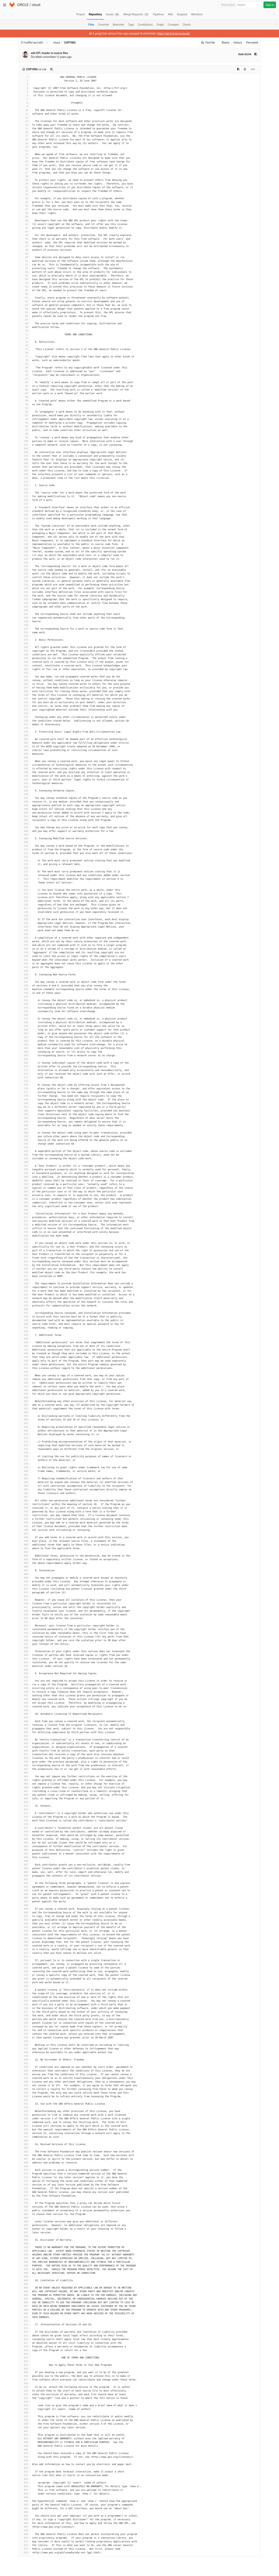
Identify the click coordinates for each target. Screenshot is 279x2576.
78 (24, 360)
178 (24, 728)
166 (24, 684)
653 (24, 2475)
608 (24, 2309)
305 (24, 1195)
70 (24, 331)
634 (24, 2405)
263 (24, 1040)
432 (24, 1662)
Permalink (252, 42)
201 (24, 812)
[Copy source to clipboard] (238, 69)
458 (24, 1758)
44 (24, 235)
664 (24, 2515)
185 (24, 754)
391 (24, 1511)
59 (24, 290)
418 (24, 1611)
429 (24, 1651)
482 (24, 1846)
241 (24, 959)
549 (24, 2092)
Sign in (270, 4)
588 (24, 2236)
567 (24, 2159)
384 (24, 1486)
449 (24, 1725)
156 (24, 647)
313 (24, 1224)
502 (24, 1920)
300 (24, 1177)
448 (24, 1721)
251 (24, 996)
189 (24, 768)
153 (24, 636)
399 (24, 1541)
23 (24, 158)
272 (24, 1074)
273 (24, 1077)
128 (24, 544)
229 (24, 915)
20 (24, 147)
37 (24, 209)
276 (24, 1088)
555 (24, 2114)
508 (24, 1942)
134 (24, 566)
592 (24, 2251)
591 (24, 2247)
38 (24, 213)
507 (24, 1938)
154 (24, 639)
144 (24, 603)
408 (24, 1574)
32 (24, 191)
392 (24, 1515)
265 (24, 1048)
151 (24, 628)
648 (24, 2457)
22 (24, 154)
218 (24, 875)
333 (24, 1298)
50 (24, 257)
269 (24, 1062)
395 (24, 1526)
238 (24, 948)
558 (24, 2126)
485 (24, 1857)
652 (24, 2471)
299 (24, 1173)
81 (24, 371)
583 (24, 2217)
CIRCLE (22, 5)
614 (24, 2332)
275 (24, 1085)
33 (24, 194)
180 (24, 735)
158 (24, 654)
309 (24, 1210)
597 (24, 2269)
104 (24, 456)
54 (24, 272)
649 (24, 2460)
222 (24, 890)
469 (24, 1798)
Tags (131, 24)
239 (24, 952)
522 (24, 1993)
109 (24, 474)
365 (24, 1416)
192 (24, 779)
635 (24, 2409)
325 (24, 1268)
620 (24, 2354)
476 (24, 1824)
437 (24, 1680)
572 (24, 2177)
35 (24, 202)
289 (24, 1136)
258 (24, 1022)
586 (24, 2229)
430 (24, 1655)
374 (24, 1449)
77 (24, 356)
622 (24, 2361)
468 (24, 1794)
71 (24, 334)
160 (24, 662)
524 (24, 2000)
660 (24, 2501)
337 (24, 1313)
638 (24, 2420)
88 (24, 397)
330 (24, 1287)
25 (24, 165)
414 (24, 1596)
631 (24, 2394)
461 (24, 1769)
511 (24, 1953)
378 (24, 1463)
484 (24, 1853)
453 (24, 1739)
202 (24, 816)
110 (24, 478)
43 (24, 231)
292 (24, 1147)
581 (24, 2210)
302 (24, 1184)
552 (24, 2103)
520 (24, 1986)
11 (24, 113)
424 (24, 1633)
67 (24, 319)
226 (24, 904)
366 (24, 1419)
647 (24, 2453)
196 (24, 794)
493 (24, 1886)
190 (24, 772)
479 (24, 1835)
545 (24, 2078)
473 (24, 1813)
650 (24, 2464)
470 (24, 1802)
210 (24, 845)
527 (24, 2012)
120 (24, 514)
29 (24, 180)
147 (24, 614)
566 (24, 2155)
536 (24, 2045)
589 (24, 2240)
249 (24, 989)
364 (24, 1412)
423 (24, 1629)
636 (24, 2412)
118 (24, 507)
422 (24, 1625)
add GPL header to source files (49, 53)
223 (24, 893)
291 (24, 1143)
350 (24, 1360)
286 (24, 1125)
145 (24, 606)
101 (24, 445)
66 (24, 316)
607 (24, 2306)
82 (24, 375)
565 (24, 2151)
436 (24, 1677)
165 (24, 680)
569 (24, 2166)
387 (24, 1497)
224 (24, 897)
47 (24, 246)
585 (24, 2225)
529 (24, 2019)
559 (24, 2129)
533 (24, 2034)
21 (24, 150)
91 (24, 408)
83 (24, 378)
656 (24, 2486)
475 (24, 1820)
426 (24, 1640)
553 (24, 2107)
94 (24, 419)
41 (24, 224)
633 (24, 2401)
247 (24, 982)
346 (24, 1346)
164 (24, 676)
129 (24, 548)
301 (24, 1180)
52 (24, 264)
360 (24, 1397)
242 (24, 963)
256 (24, 1015)
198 (24, 801)
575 (24, 2188)
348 (24, 1353)
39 (24, 216)
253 (24, 1004)
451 (24, 1732)
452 (24, 1736)
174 (24, 713)
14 (24, 125)
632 (24, 2398)
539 (24, 2056)
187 (24, 761)
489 (24, 1872)
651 (24, 2468)
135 (24, 570)
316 (24, 1235)
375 (24, 1452)
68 (24, 323)
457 (24, 1754)
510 (24, 1949)
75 (24, 349)
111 (24, 481)
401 (24, 1548)
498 (24, 1905)
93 (24, 415)
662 (24, 2508)
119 (24, 511)
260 (24, 1029)
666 (24, 2523)
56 (24, 279)
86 (24, 389)
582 (24, 2214)
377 (24, 1460)
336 (24, 1309)
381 (24, 1474)
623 (24, 2365)
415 (24, 1600)
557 (24, 2122)
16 (24, 132)
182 (24, 742)
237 (24, 945)
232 (24, 926)
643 (24, 2438)
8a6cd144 (244, 54)
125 (24, 533)
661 (24, 2504)
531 (24, 2026)
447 (24, 1717)
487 (24, 1864)
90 (24, 404)
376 (24, 1456)
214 (24, 860)
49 (24, 253)
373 (24, 1445)
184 (24, 750)
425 (24, 1636)
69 (24, 327)
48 (24, 250)
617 (24, 2343)
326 (24, 1272)
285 (24, 1121)
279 (24, 1099)
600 (24, 2280)
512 (24, 1956)
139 (24, 584)
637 (24, 2416)
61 (24, 297)
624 (24, 2368)
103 (24, 452)
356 (24, 1383)
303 (24, 1188)
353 (24, 1371)
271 (24, 1070)
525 (24, 2004)
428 (24, 1647)
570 (24, 2170)
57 (24, 283)
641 (24, 2431)
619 (24, 2350)
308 (24, 1206)
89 (24, 400)
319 (24, 1246)
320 (24, 1250)
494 (24, 1890)
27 (24, 172)
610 (24, 2317)
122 (24, 522)
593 (24, 2254)
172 (24, 706)
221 (24, 886)
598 (24, 2273)
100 (24, 441)
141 (24, 592)
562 (24, 2140)
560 (24, 2133)
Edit (253, 69)
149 (24, 621)
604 (24, 2295)
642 (24, 2435)
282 (24, 1110)
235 (24, 937)
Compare (173, 24)
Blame (225, 42)
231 (24, 923)
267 (24, 1055)
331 (24, 1291)
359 (24, 1394)
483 (24, 1850)
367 (24, 1423)
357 (24, 1386)
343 (24, 1335)
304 (24, 1191)
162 (24, 669)
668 (24, 2530)
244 (24, 971)
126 (24, 536)
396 (24, 1530)
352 (24, 1368)
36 (24, 205)
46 (24, 242)
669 (24, 2534)
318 (24, 1243)
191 (24, 776)
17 (24, 136)
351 (24, 1364)
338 (24, 1316)
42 (24, 228)
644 (24, 2442)
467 (24, 1791)
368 (24, 1427)
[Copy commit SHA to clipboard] (255, 54)
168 (24, 691)
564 (24, 2148)
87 (24, 393)
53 (24, 268)
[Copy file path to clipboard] (51, 69)
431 (24, 1658)
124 (24, 529)
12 (24, 117)
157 (24, 651)
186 (24, 757)
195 (24, 790)
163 (24, 673)
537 (24, 2048)
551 (24, 2100)
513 (24, 1960)
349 (24, 1357)
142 (24, 595)
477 (24, 1828)
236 (24, 941)
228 (24, 912)
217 (24, 871)
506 (24, 1934)
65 (24, 312)
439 (24, 1688)
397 (24, 1533)
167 (24, 687)
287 (24, 1129)
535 (24, 2041)
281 (24, 1107)
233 (24, 930)
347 (24, 1349)
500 (24, 1912)
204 (24, 823)
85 (24, 386)
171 (24, 702)
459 (24, 1761)
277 (24, 1092)
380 (24, 1471)
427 (24, 1644)
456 (24, 1750)
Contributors (145, 24)
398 (24, 1537)
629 (24, 2387)
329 (24, 1283)
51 (24, 261)
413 (24, 1592)
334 (24, 1302)
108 (24, 470)
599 (24, 2276)
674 (24, 2552)
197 (24, 798)
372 (24, 1441)
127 (24, 540)
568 (24, 2162)
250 (24, 993)
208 (24, 838)
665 (24, 2519)
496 (24, 1897)
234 (24, 934)
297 (24, 1165)
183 (24, 746)
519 (24, 1982)
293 (24, 1151)
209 (24, 842)
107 (24, 467)
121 (24, 518)
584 (24, 2221)
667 (24, 2526)
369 (24, 1430)
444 (24, 1706)
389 (24, 1504)
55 (24, 275)
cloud (36, 5)
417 (24, 1607)
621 (24, 2357)
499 (24, 1909)
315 (24, 1232)
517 (24, 1975)
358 (24, 1390)
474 (24, 1817)
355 (24, 1379)
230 (24, 919)
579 (24, 2203)
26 (24, 169)
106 (24, 463)
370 (24, 1434)
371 (24, 1438)
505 (24, 1931)
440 (24, 1691)
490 (24, 1875)
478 (24, 1831)
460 (24, 1765)
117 (24, 503)
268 (24, 1059)
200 (24, 809)
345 (24, 1342)
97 (24, 430)
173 (24, 709)
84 (24, 382)
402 (24, 1552)
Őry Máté (36, 56)
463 (24, 1776)
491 (24, 1879)
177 (24, 724)
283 (24, 1114)
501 (24, 1916)
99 (24, 437)
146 (24, 610)
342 (24, 1331)
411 (24, 1585)
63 (24, 305)
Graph (160, 24)
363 (24, 1408)
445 (24, 1710)
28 (24, 176)
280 (24, 1103)
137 (24, 577)
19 (24, 143)
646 (24, 2449)
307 (24, 1202)
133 (24, 562)
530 (24, 2023)
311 (24, 1217)
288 (24, 1132)
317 (24, 1239)
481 (24, 1842)
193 (24, 783)
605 (24, 2298)
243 (24, 967)
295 (24, 1158)
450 (24, 1728)
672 (24, 2545)
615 (24, 2335)
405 (24, 1563)
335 (24, 1305)
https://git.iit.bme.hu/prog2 (173, 33)
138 (24, 581)
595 (24, 2262)
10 (24, 110)
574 (24, 2184)
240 (24, 956)
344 (24, 1338)
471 (24, 1806)
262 (24, 1037)
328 (24, 1280)
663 (24, 2512)
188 (24, 765)
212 (24, 853)
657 (24, 2490)
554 (24, 2111)
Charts (187, 24)
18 (24, 139)
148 (24, 617)
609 (24, 2313)
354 (24, 1375)
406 (24, 1566)
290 (24, 1140)
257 (24, 1018)
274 (24, 1081)
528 (24, 2015)
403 (24, 1555)
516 (24, 1971)
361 (24, 1401)
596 (24, 2265)
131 (24, 555)
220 (24, 882)
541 (24, 2063)
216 (24, 868)
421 (24, 1622)
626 (24, 2376)
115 (24, 496)
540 (24, 2059)
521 (24, 1989)
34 (24, 198)
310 (24, 1213)
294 (24, 1154)
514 (24, 1964)
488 (24, 1868)
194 (24, 787)
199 (24, 805)
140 (24, 588)
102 (24, 448)
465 (24, 1783)
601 (24, 2284)
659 (24, 2497)
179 (24, 731)
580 (24, 2206)
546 (24, 2081)
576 (24, 2192)
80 (24, 367)
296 (24, 1162)
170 (24, 698)
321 (24, 1254)
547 (24, 2085)
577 (24, 2195)
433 (24, 1666)
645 (24, 2446)
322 (24, 1257)
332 (24, 1294)
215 (24, 864)
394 (24, 1522)
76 (24, 353)
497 (24, 1901)
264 (24, 1044)
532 (24, 2030)
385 (24, 1489)
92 (24, 411)
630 (24, 2390)
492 (24, 1883)
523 (24, 1997)
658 (24, 2493)
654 (24, 2479)
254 (24, 1007)
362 (24, 1405)
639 (24, 2423)
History (237, 42)
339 (24, 1320)
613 (24, 2328)
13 (24, 121)
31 (24, 187)
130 (24, 551)
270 (24, 1066)
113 (24, 489)
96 (24, 426)
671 (24, 2541)
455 (24, 1747)
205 (24, 827)
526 (24, 2008)
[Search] (249, 5)
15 (24, 128)
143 (24, 599)
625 (24, 2372)
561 (24, 2137)
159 (24, 658)
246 (24, 978)
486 (24, 1861)
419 (24, 1614)
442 (24, 1699)
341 (24, 1327)
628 (24, 2383)
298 (24, 1169)
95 (24, 422)
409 (24, 1577)
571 (24, 2173)
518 (24, 1978)
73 (24, 342)
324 (24, 1265)
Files (91, 24)
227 (24, 908)
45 (24, 239)
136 (24, 573)
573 (24, 2181)
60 (24, 294)
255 (24, 1011)
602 (24, 2287)
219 (24, 879)
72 (24, 338)
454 (24, 1743)
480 (24, 1839)
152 (24, 632)
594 (24, 2258)
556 (24, 2118)
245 (24, 974)
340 (24, 1324)
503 (24, 1923)
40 (24, 220)
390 (24, 1508)
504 (24, 1927)
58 (24, 286)
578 (24, 2199)
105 (24, 459)
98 (24, 433)
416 (24, 1603)
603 (24, 2291)
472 (24, 1809)
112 (24, 485)
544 (24, 2074)
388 (24, 1500)
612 (24, 2324)
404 (24, 1559)
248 (24, 985)
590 (24, 2243)
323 (24, 1261)
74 (24, 345)
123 (24, 525)
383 (24, 1482)
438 (24, 1684)
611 (24, 2320)
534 (24, 2037)
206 (24, 831)
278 (24, 1096)
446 (24, 1714)
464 (24, 1780)
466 (24, 1787)
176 (24, 720)
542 (24, 2067)
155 (24, 643)
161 (24, 665)
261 (24, 1033)
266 (24, 1051)
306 (24, 1199)
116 (24, 500)
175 (24, 717)
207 (24, 834)
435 (24, 1673)
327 (24, 1276)
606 (24, 2302)
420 (24, 1618)
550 (24, 2096)
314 (24, 1228)
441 (24, 1695)
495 (24, 1894)
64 (24, 308)
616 (24, 2339)
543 (24, 2070)
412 (24, 1588)
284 (24, 1118)
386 (24, 1493)
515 (24, 1967)
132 (24, 559)
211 (24, 849)
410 (24, 1581)
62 (24, 301)
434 (24, 1669)
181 (24, 739)
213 (24, 857)
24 (24, 161)
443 (24, 1703)
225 (24, 901)
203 (24, 820)
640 (24, 2427)
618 (24, 2346)
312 (24, 1221)
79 (24, 364)
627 (24, 2379)
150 (24, 625)
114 (24, 492)
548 (24, 2089)
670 (24, 2538)
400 (24, 1544)
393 (24, 1519)
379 (24, 1467)
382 (24, 1478)
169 (24, 695)
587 (24, 2232)
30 (24, 183)
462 (24, 1772)
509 (24, 1945)
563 (24, 2144)
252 (24, 1000)
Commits (103, 24)
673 (24, 2549)
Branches (118, 24)
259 (24, 1026)
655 (24, 2482)
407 (24, 1570)
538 (24, 2052)
